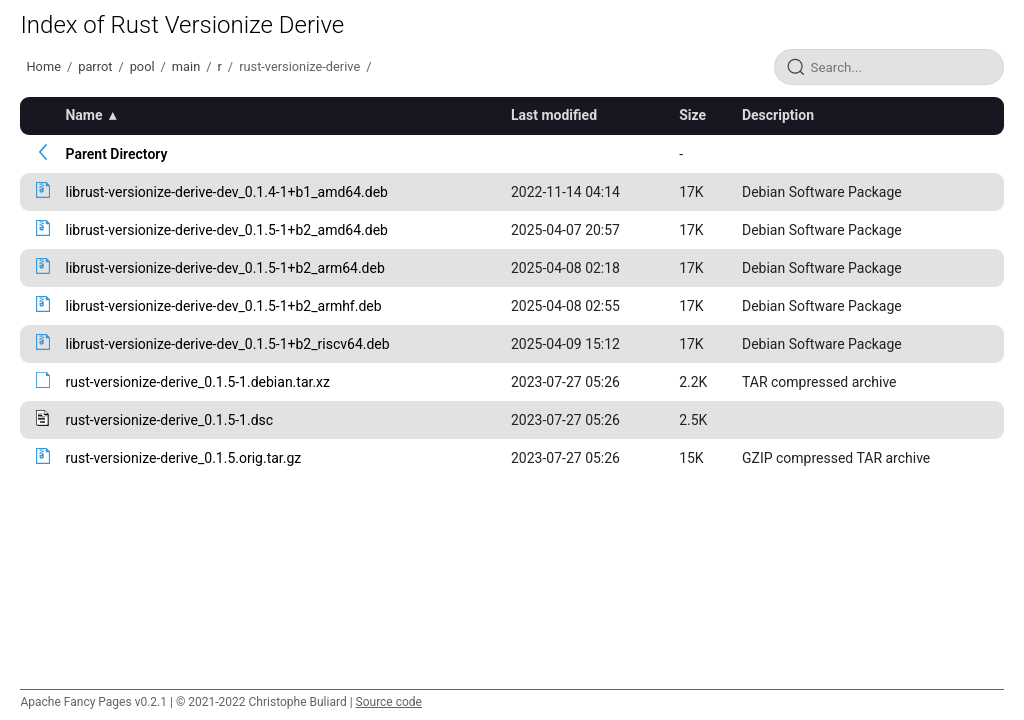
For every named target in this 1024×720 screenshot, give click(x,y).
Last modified (554, 115)
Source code (389, 702)
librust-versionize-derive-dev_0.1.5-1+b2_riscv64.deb (227, 344)
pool (142, 66)
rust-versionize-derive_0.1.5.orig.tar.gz (183, 458)
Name (83, 115)
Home (43, 66)
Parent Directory (116, 154)
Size (692, 115)
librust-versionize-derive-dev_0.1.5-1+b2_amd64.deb (226, 230)
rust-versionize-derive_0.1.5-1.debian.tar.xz (197, 382)
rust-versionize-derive (299, 66)
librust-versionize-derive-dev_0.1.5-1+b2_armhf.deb (223, 306)
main (186, 66)
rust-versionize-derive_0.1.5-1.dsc (169, 420)
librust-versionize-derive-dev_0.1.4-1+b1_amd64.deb (226, 192)
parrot (95, 66)
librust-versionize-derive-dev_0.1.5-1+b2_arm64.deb (224, 268)
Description (778, 115)
